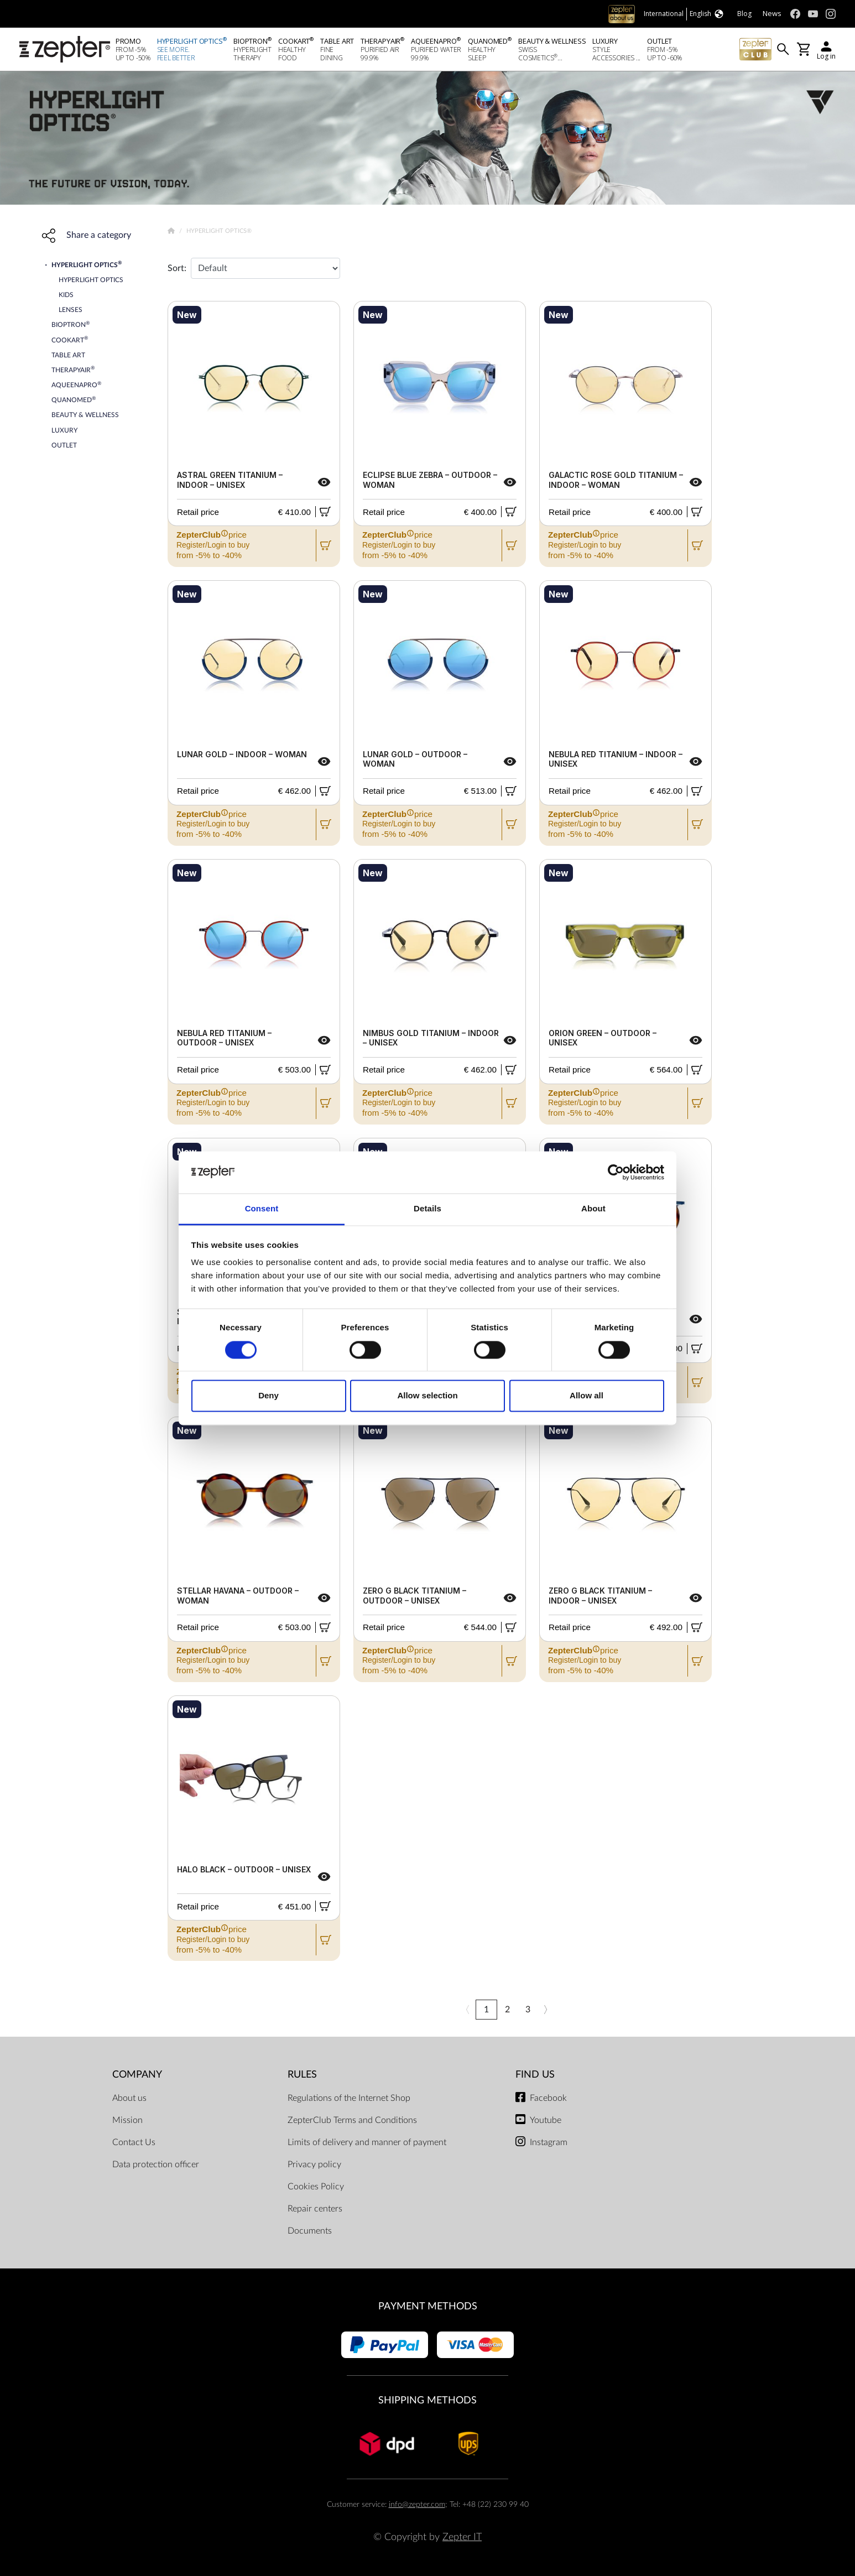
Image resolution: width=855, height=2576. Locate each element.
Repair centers (315, 2208)
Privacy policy (314, 2164)
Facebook (548, 2098)
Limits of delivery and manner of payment (367, 2142)
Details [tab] (427, 1209)
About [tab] (593, 1209)
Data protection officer (155, 2164)
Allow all (586, 1396)
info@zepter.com (417, 2504)
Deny (268, 1396)
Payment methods (427, 2306)
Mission (127, 2120)
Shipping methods (427, 2400)
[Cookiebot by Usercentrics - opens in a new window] (615, 1172)
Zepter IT (462, 2537)
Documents (310, 2230)
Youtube (545, 2120)
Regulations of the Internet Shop (349, 2098)
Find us (535, 2074)
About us (129, 2098)
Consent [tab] (262, 1209)
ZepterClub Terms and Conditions (352, 2120)
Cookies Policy (316, 2186)
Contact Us (133, 2142)
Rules (302, 2074)
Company (137, 2074)
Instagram (548, 2142)
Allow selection (427, 1396)
